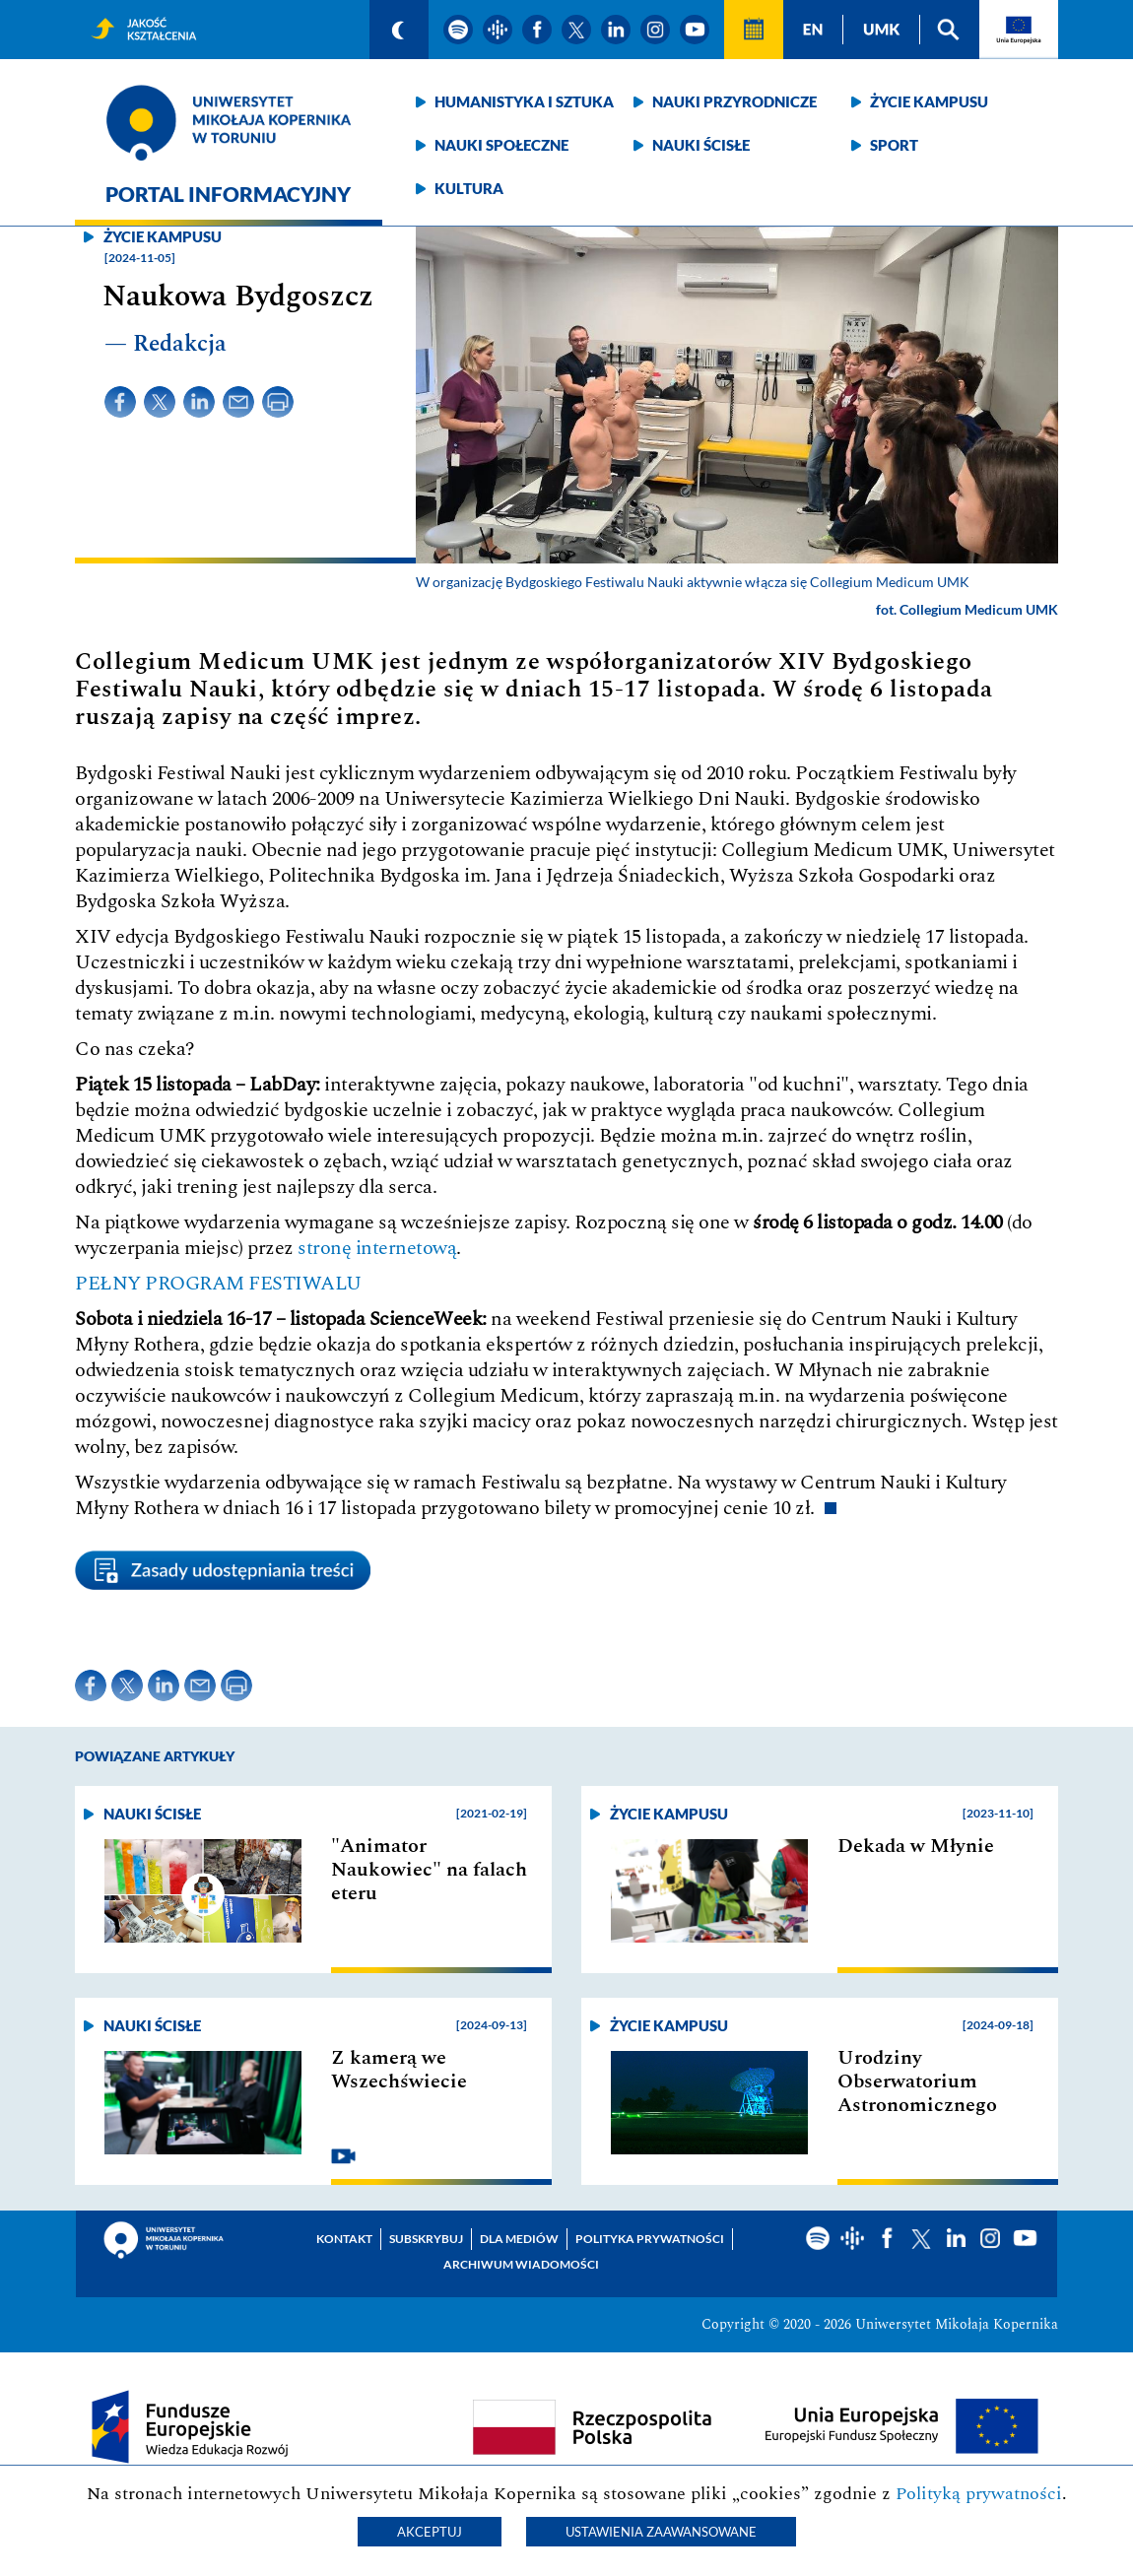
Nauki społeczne (501, 145)
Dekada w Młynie (915, 1846)
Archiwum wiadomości (521, 2264)
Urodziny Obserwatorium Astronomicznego (917, 2081)
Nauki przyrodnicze (734, 101)
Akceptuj (429, 2532)
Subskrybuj (426, 2238)
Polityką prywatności (979, 2493)
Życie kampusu (929, 101)
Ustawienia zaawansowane (661, 2532)
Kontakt (344, 2238)
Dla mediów (519, 2238)
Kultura (468, 188)
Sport (894, 145)
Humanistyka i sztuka (524, 101)
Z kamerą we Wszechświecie (399, 2069)
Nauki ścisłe (701, 145)
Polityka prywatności (649, 2238)
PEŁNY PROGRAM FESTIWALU (218, 1283)
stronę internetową (377, 1248)
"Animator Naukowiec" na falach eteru (429, 1869)
